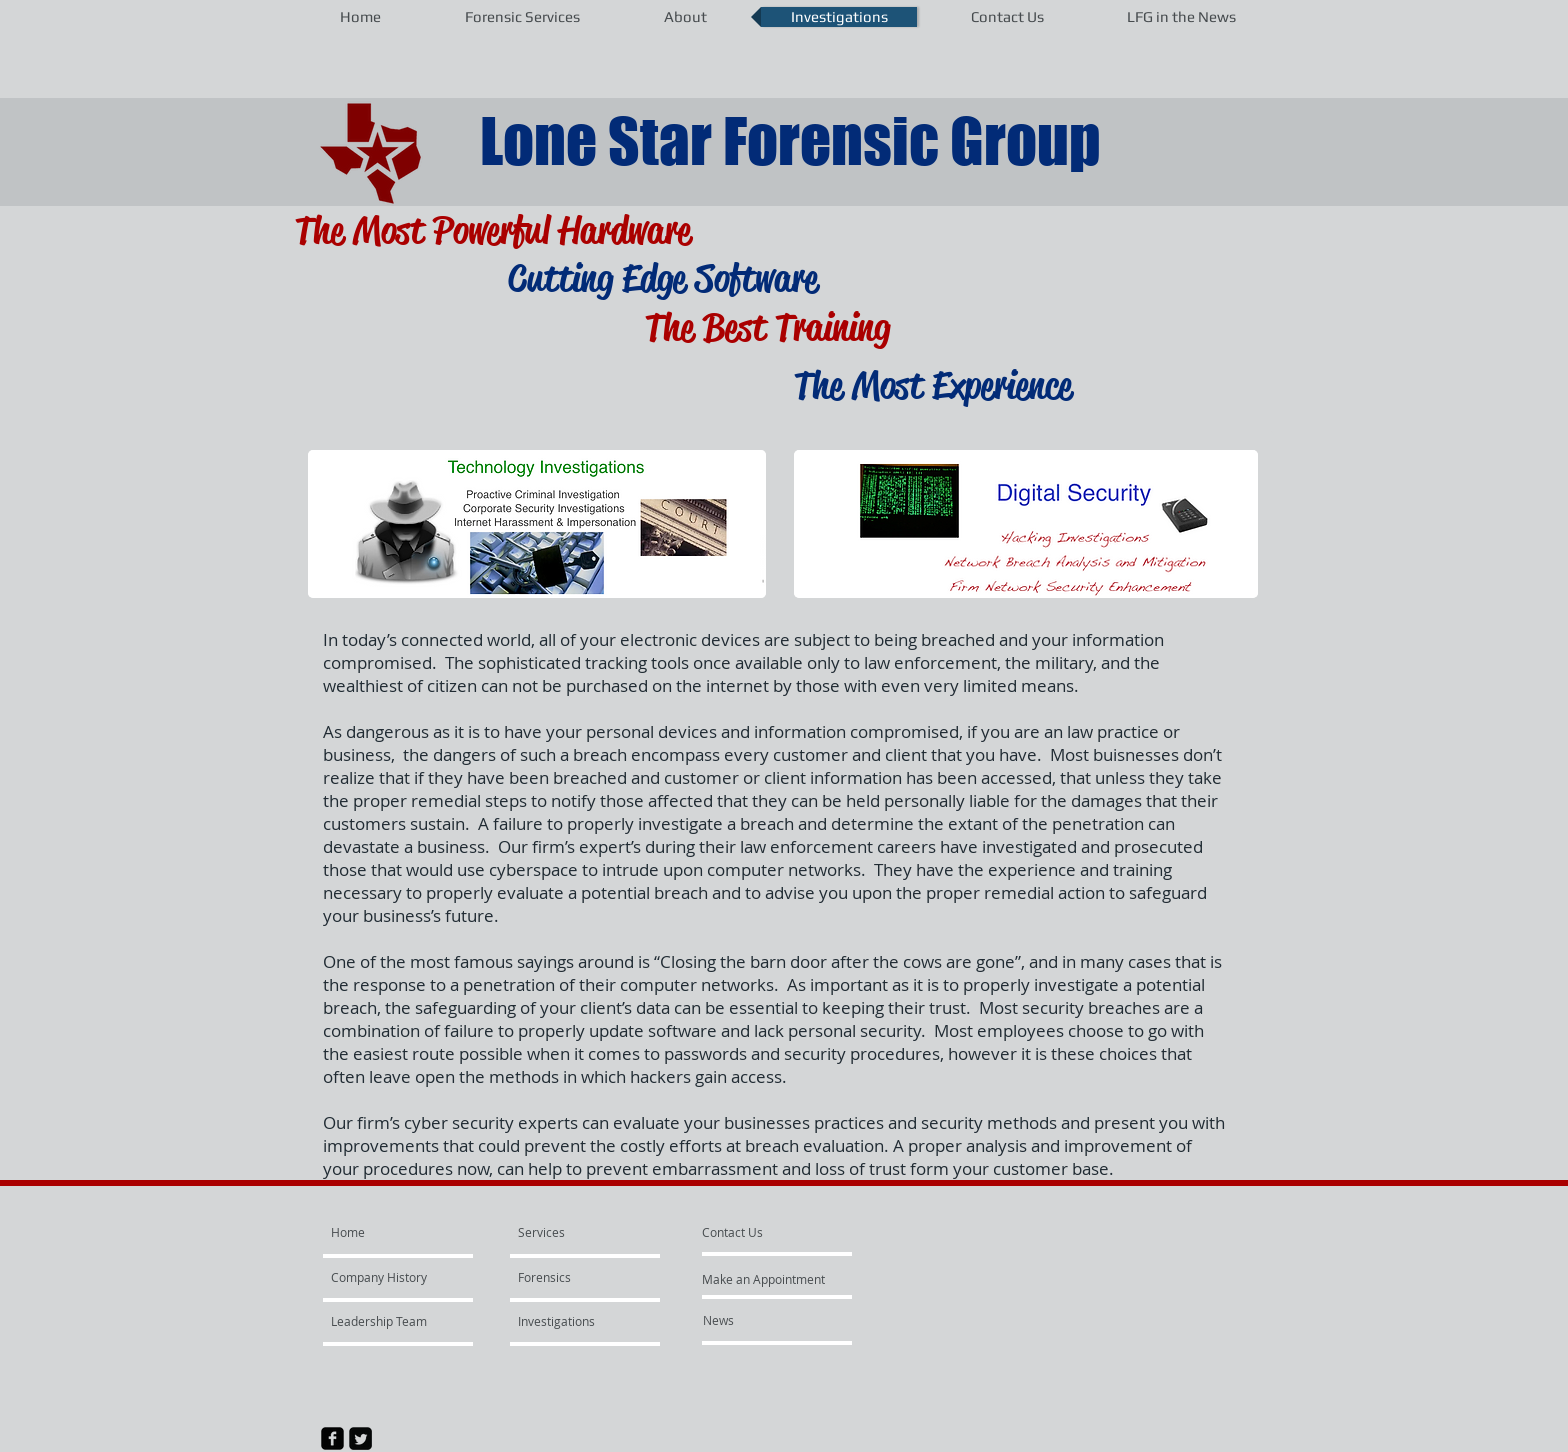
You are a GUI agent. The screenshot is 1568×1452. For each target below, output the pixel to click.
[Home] (407, 1232)
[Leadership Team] (385, 1321)
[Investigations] (557, 1321)
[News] (757, 1320)
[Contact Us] (732, 1232)
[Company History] (388, 1277)
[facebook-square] (332, 1438)
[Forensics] (575, 1277)
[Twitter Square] (360, 1438)
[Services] (565, 1232)
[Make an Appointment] (764, 1279)
